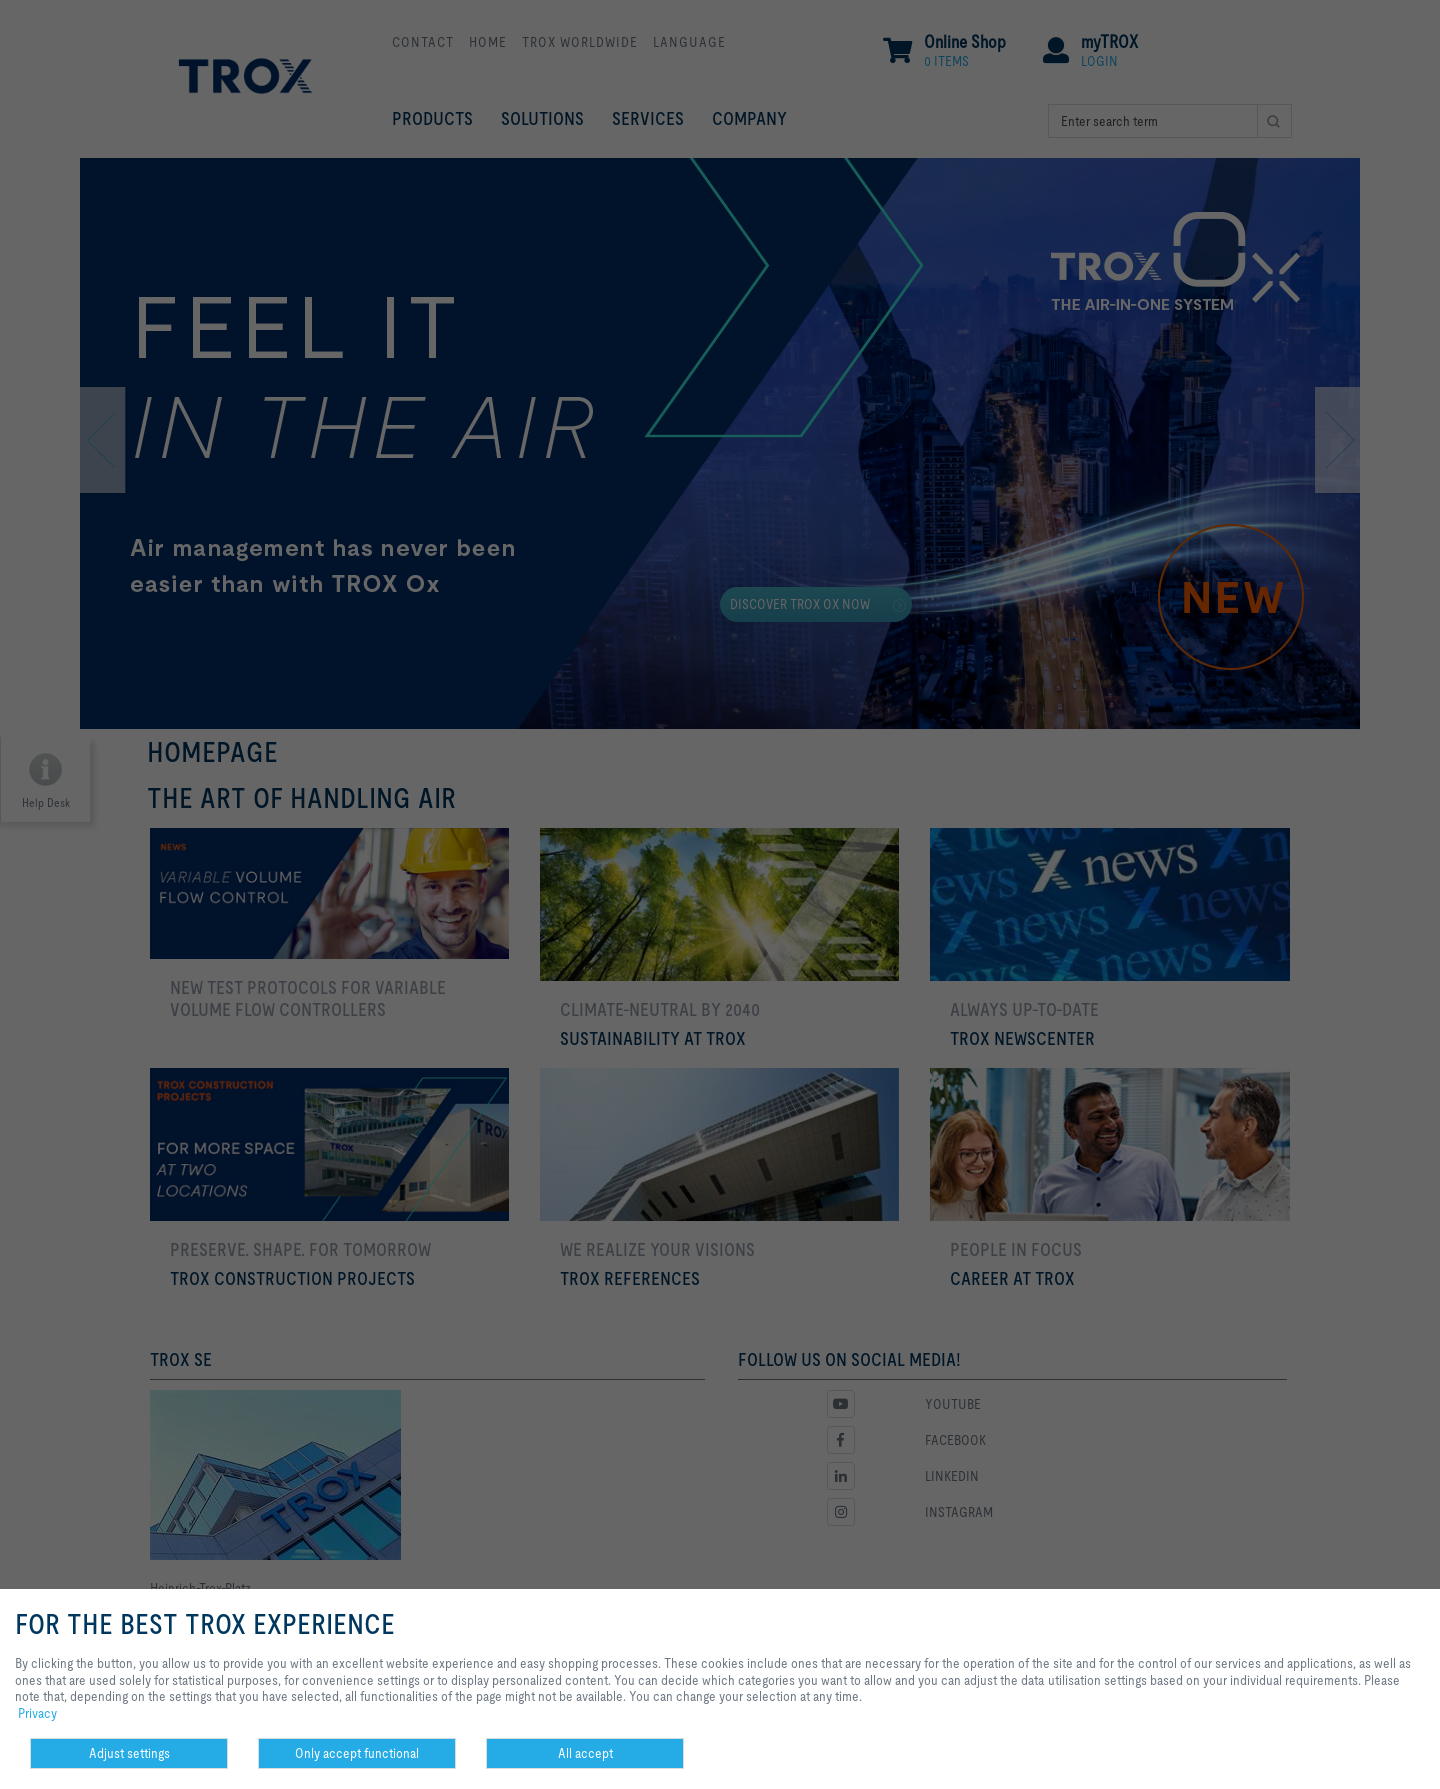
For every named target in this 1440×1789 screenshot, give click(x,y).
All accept (585, 1753)
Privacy (37, 1713)
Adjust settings (129, 1753)
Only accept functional (357, 1753)
